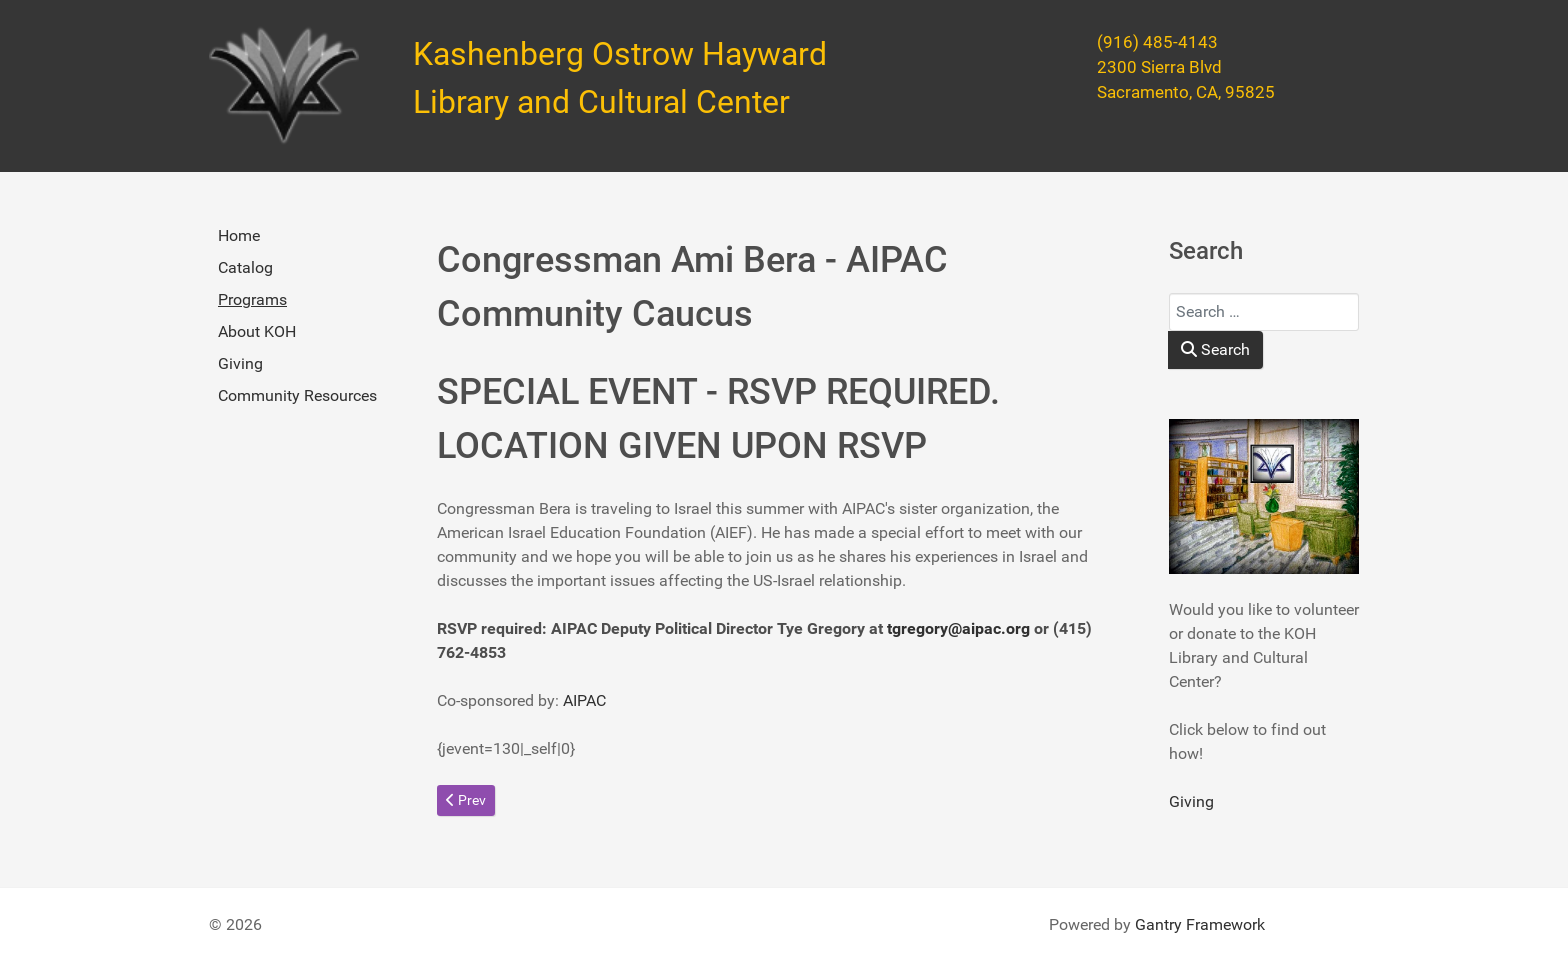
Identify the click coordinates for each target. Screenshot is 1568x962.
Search (1215, 349)
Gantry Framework (1200, 924)
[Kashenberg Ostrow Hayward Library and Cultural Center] (284, 86)
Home (239, 235)
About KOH (257, 331)
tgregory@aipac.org (958, 628)
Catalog (245, 267)
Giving (240, 363)
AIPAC (582, 700)
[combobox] (1264, 312)
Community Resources (297, 395)
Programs (252, 299)
